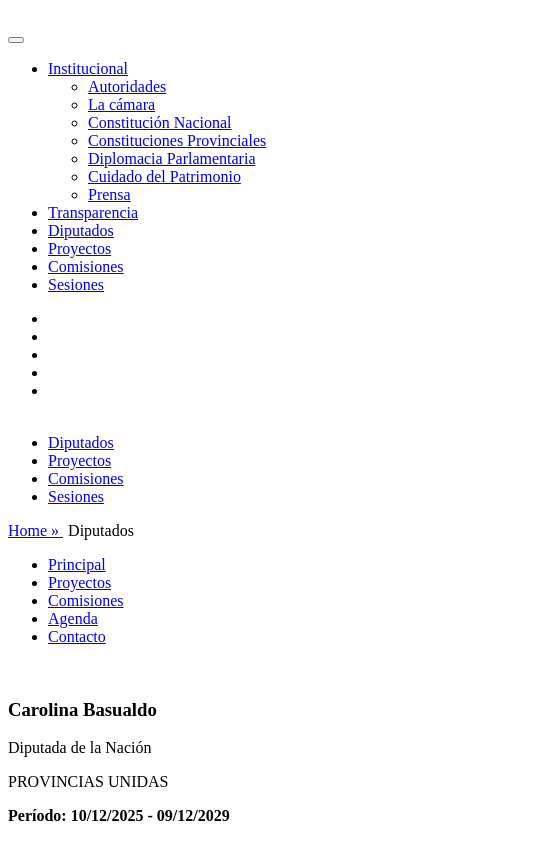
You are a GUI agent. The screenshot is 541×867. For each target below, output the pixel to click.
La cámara (121, 104)
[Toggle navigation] (16, 40)
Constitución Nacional (160, 122)
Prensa (109, 194)
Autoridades (127, 86)
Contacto (77, 636)
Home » (35, 530)
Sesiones (76, 284)
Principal (77, 564)
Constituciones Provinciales (177, 140)
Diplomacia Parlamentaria (171, 158)
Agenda (73, 618)
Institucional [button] (88, 68)
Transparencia (93, 212)
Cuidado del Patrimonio (164, 176)
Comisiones (86, 266)
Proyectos (79, 248)
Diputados (81, 230)
